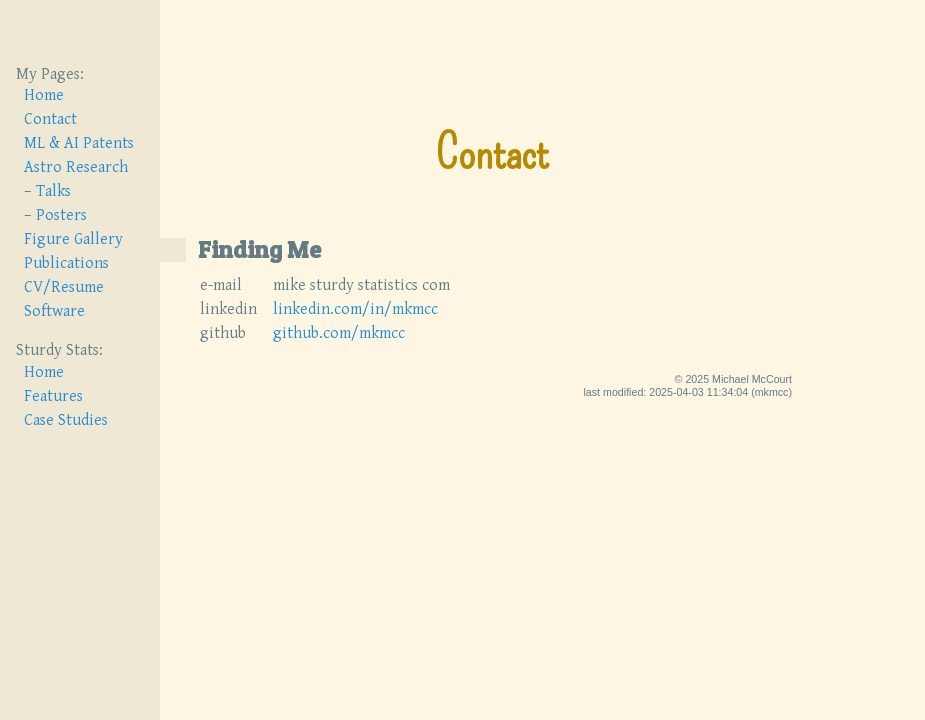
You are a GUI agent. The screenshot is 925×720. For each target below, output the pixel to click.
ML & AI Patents (79, 143)
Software (54, 311)
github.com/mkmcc (339, 318)
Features (53, 396)
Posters (61, 215)
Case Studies (66, 420)
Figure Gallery (73, 239)
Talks (53, 191)
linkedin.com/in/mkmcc (355, 294)
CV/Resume (64, 287)
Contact (50, 119)
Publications (66, 263)
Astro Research (76, 167)
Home (44, 95)
